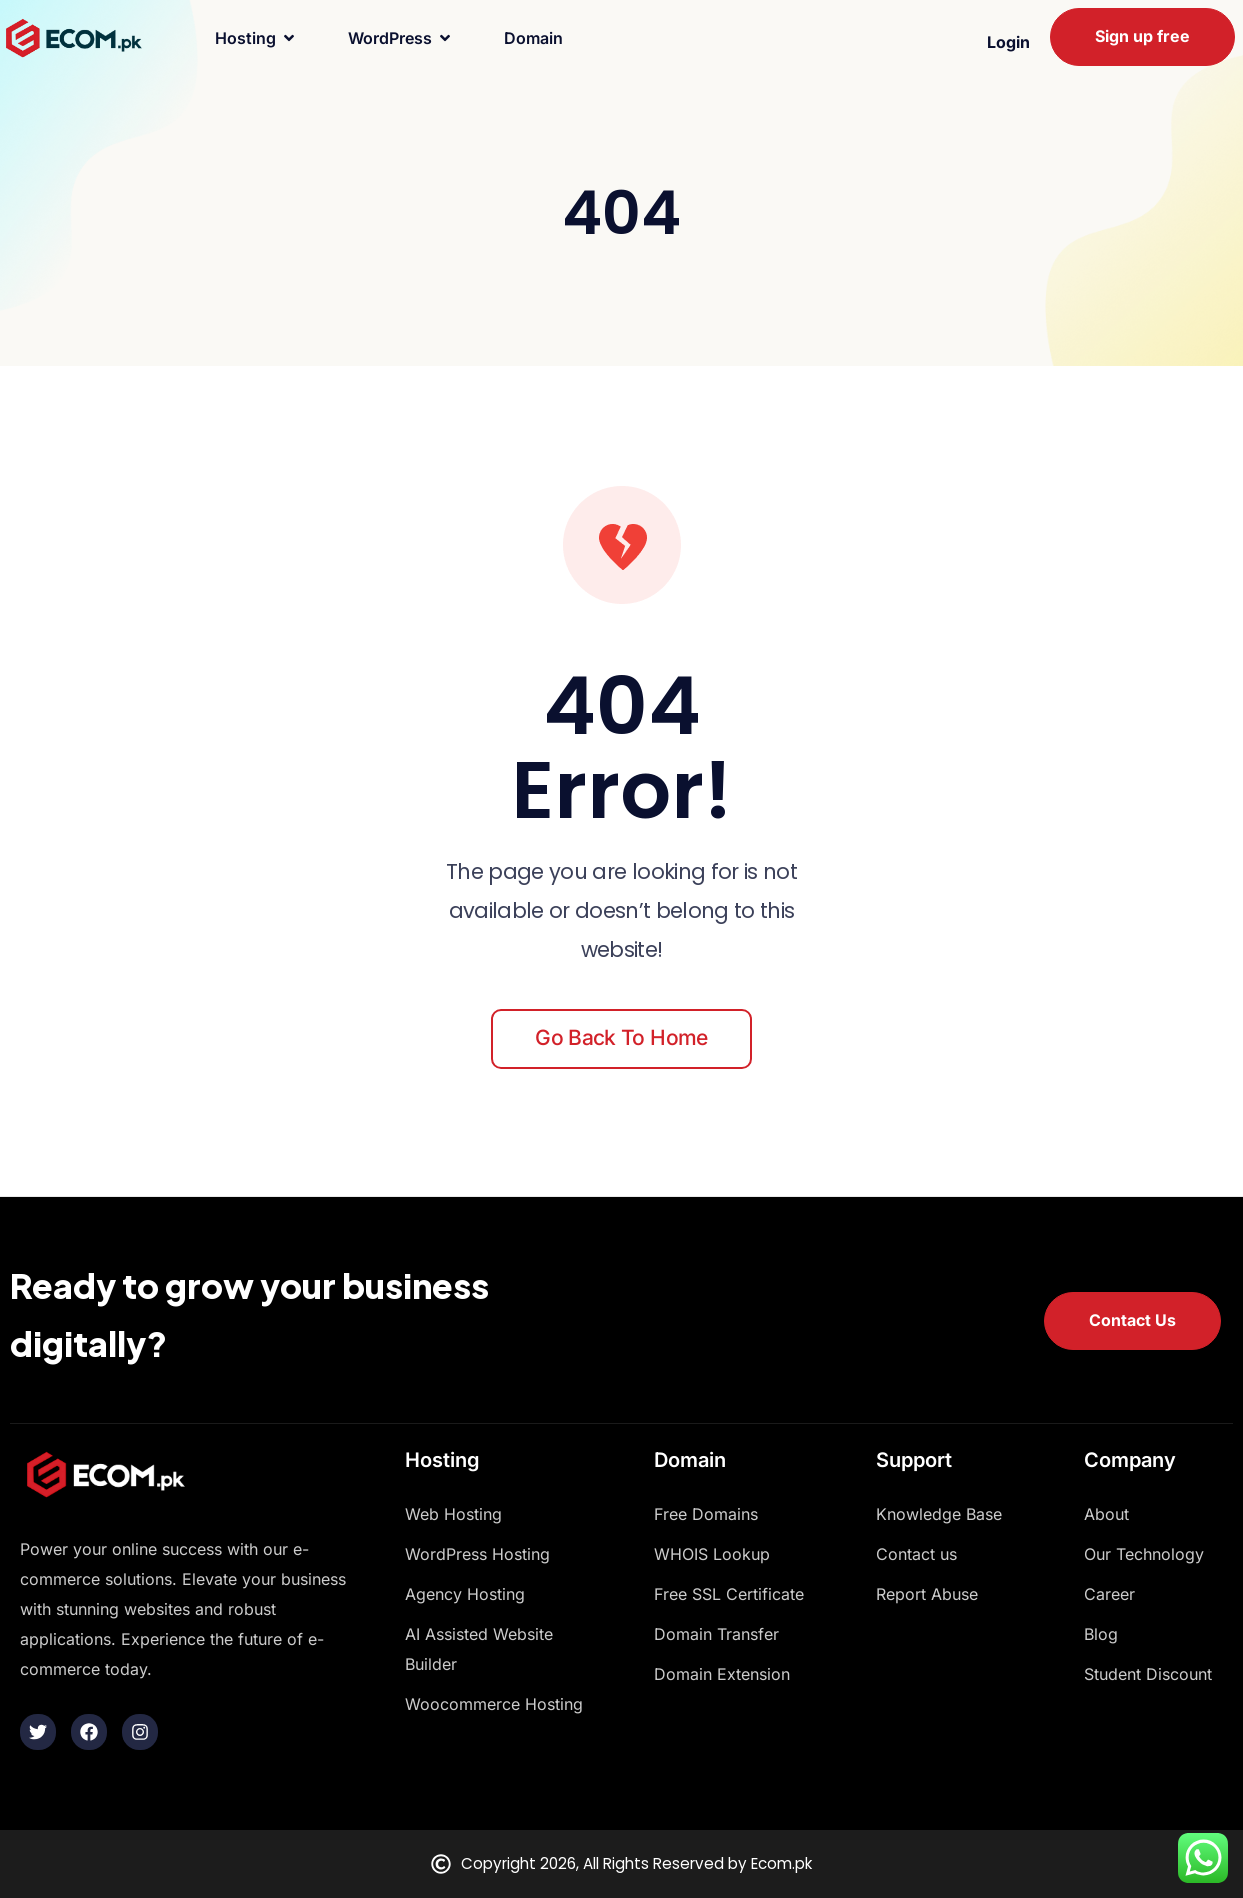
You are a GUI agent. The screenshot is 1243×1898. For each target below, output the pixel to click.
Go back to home (621, 1037)
